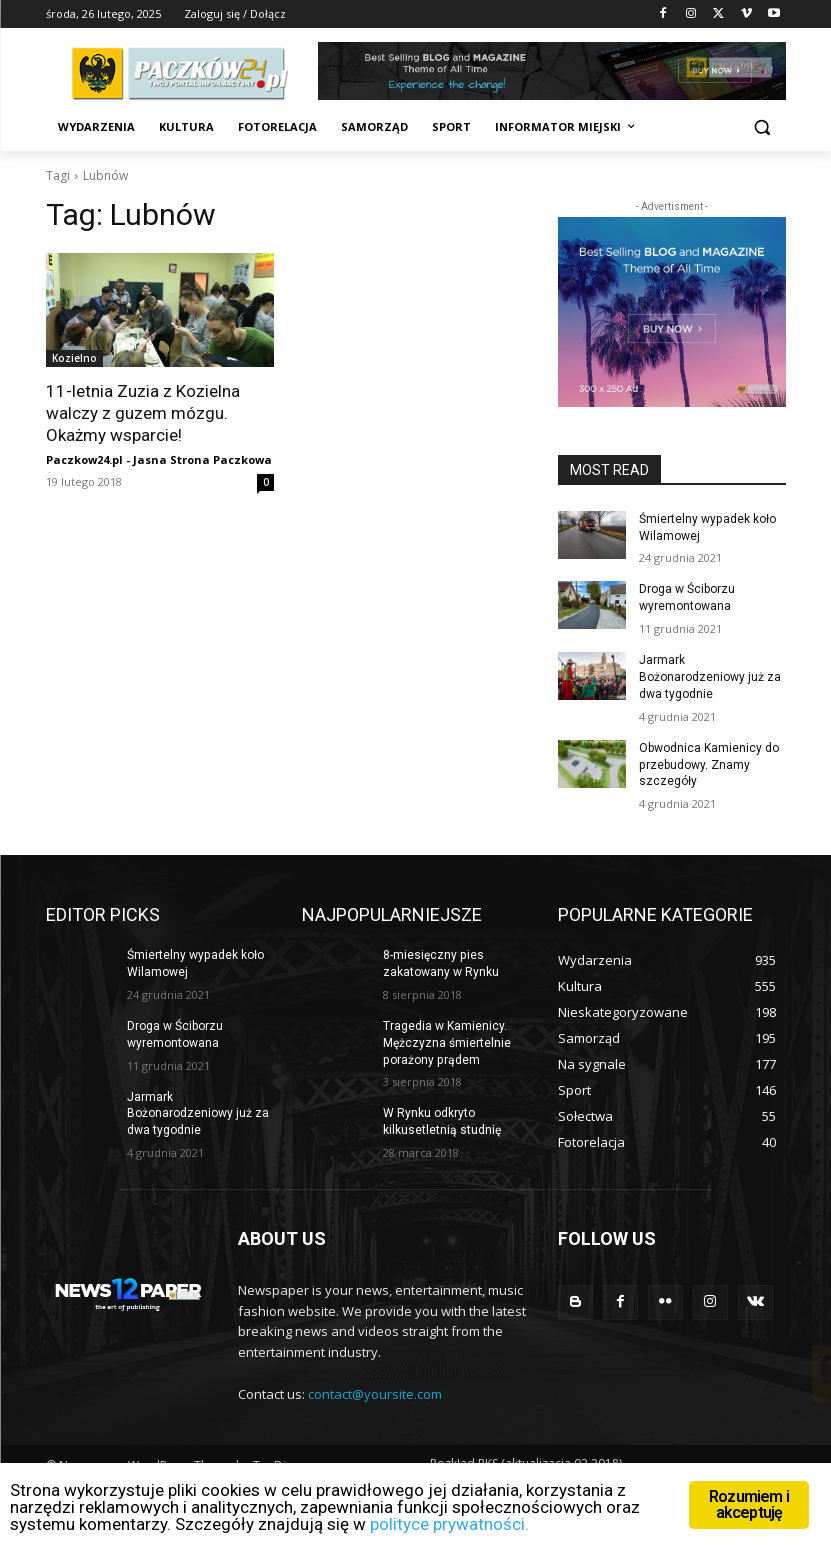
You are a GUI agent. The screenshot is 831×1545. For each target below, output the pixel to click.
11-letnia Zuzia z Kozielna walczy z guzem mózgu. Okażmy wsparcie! (143, 413)
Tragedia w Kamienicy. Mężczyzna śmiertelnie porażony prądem (447, 1042)
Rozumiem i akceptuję (749, 1504)
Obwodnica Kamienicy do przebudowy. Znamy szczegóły (709, 764)
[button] (762, 127)
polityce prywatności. (449, 1524)
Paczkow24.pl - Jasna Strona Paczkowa (159, 459)
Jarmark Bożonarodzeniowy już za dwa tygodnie (710, 677)
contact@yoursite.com (375, 1394)
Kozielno (74, 358)
